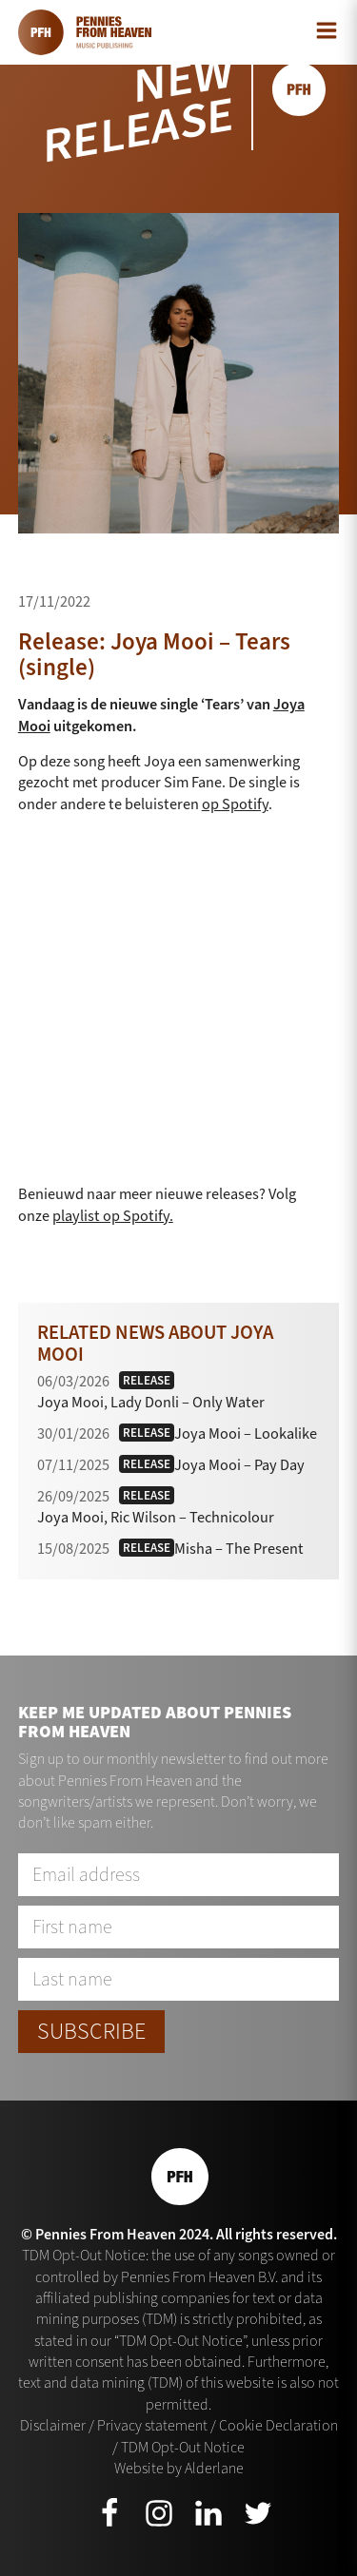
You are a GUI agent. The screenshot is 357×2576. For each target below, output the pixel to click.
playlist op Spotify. (112, 1216)
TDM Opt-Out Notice (183, 2447)
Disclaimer (53, 2425)
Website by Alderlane (179, 2468)
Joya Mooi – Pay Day (239, 1465)
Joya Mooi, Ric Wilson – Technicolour (155, 1517)
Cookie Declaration (278, 2425)
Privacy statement (152, 2425)
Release (146, 1380)
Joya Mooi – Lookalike (245, 1433)
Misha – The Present (239, 1549)
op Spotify (235, 804)
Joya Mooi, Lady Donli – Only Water (151, 1402)
